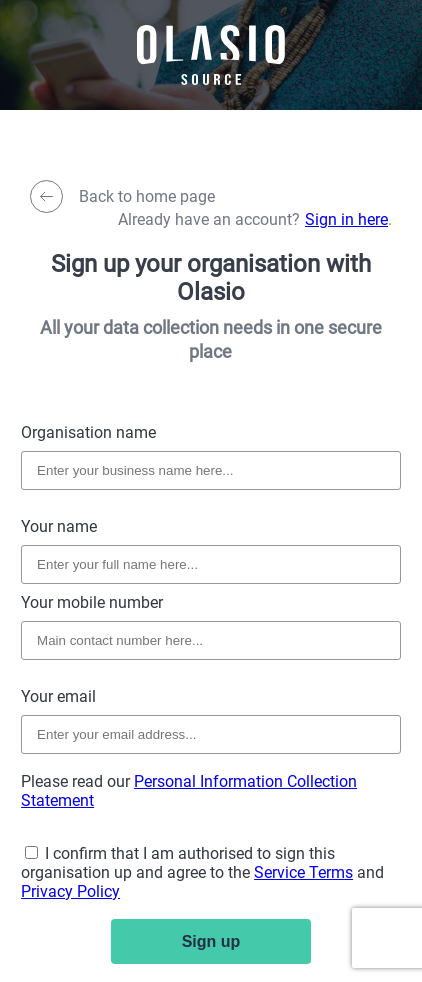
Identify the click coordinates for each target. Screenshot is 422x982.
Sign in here (346, 219)
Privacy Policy (70, 891)
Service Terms (303, 872)
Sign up (211, 941)
